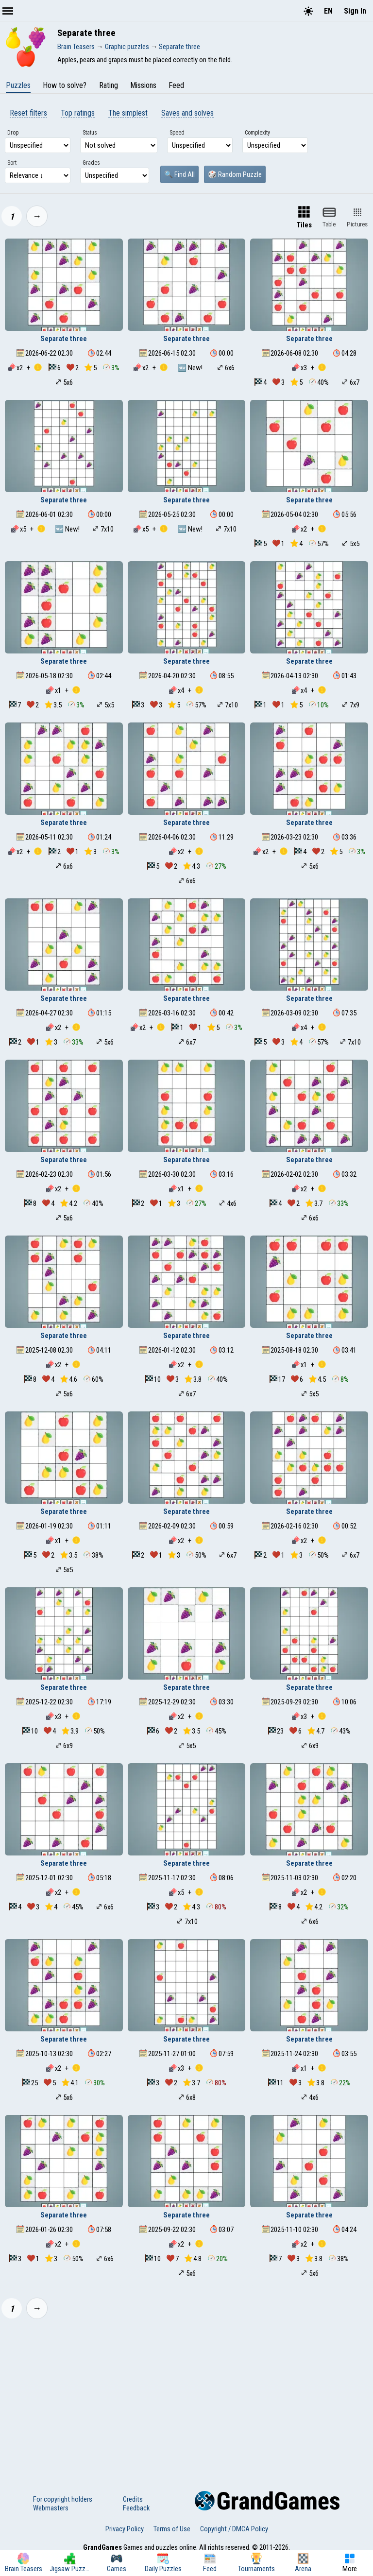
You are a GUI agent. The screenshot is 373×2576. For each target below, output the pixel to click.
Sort (12, 162)
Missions (143, 85)
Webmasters (50, 2508)
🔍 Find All (179, 174)
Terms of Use (171, 2528)
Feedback (136, 2508)
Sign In (355, 11)
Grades (91, 162)
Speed (177, 132)
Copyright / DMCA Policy (234, 2528)
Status (90, 132)
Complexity (257, 132)
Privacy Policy (124, 2528)
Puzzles (18, 85)
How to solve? (64, 85)
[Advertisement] (186, 2399)
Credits (133, 2499)
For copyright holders (62, 2499)
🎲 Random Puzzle (235, 174)
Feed (176, 85)
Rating (108, 85)
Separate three (63, 338)
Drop (12, 132)
